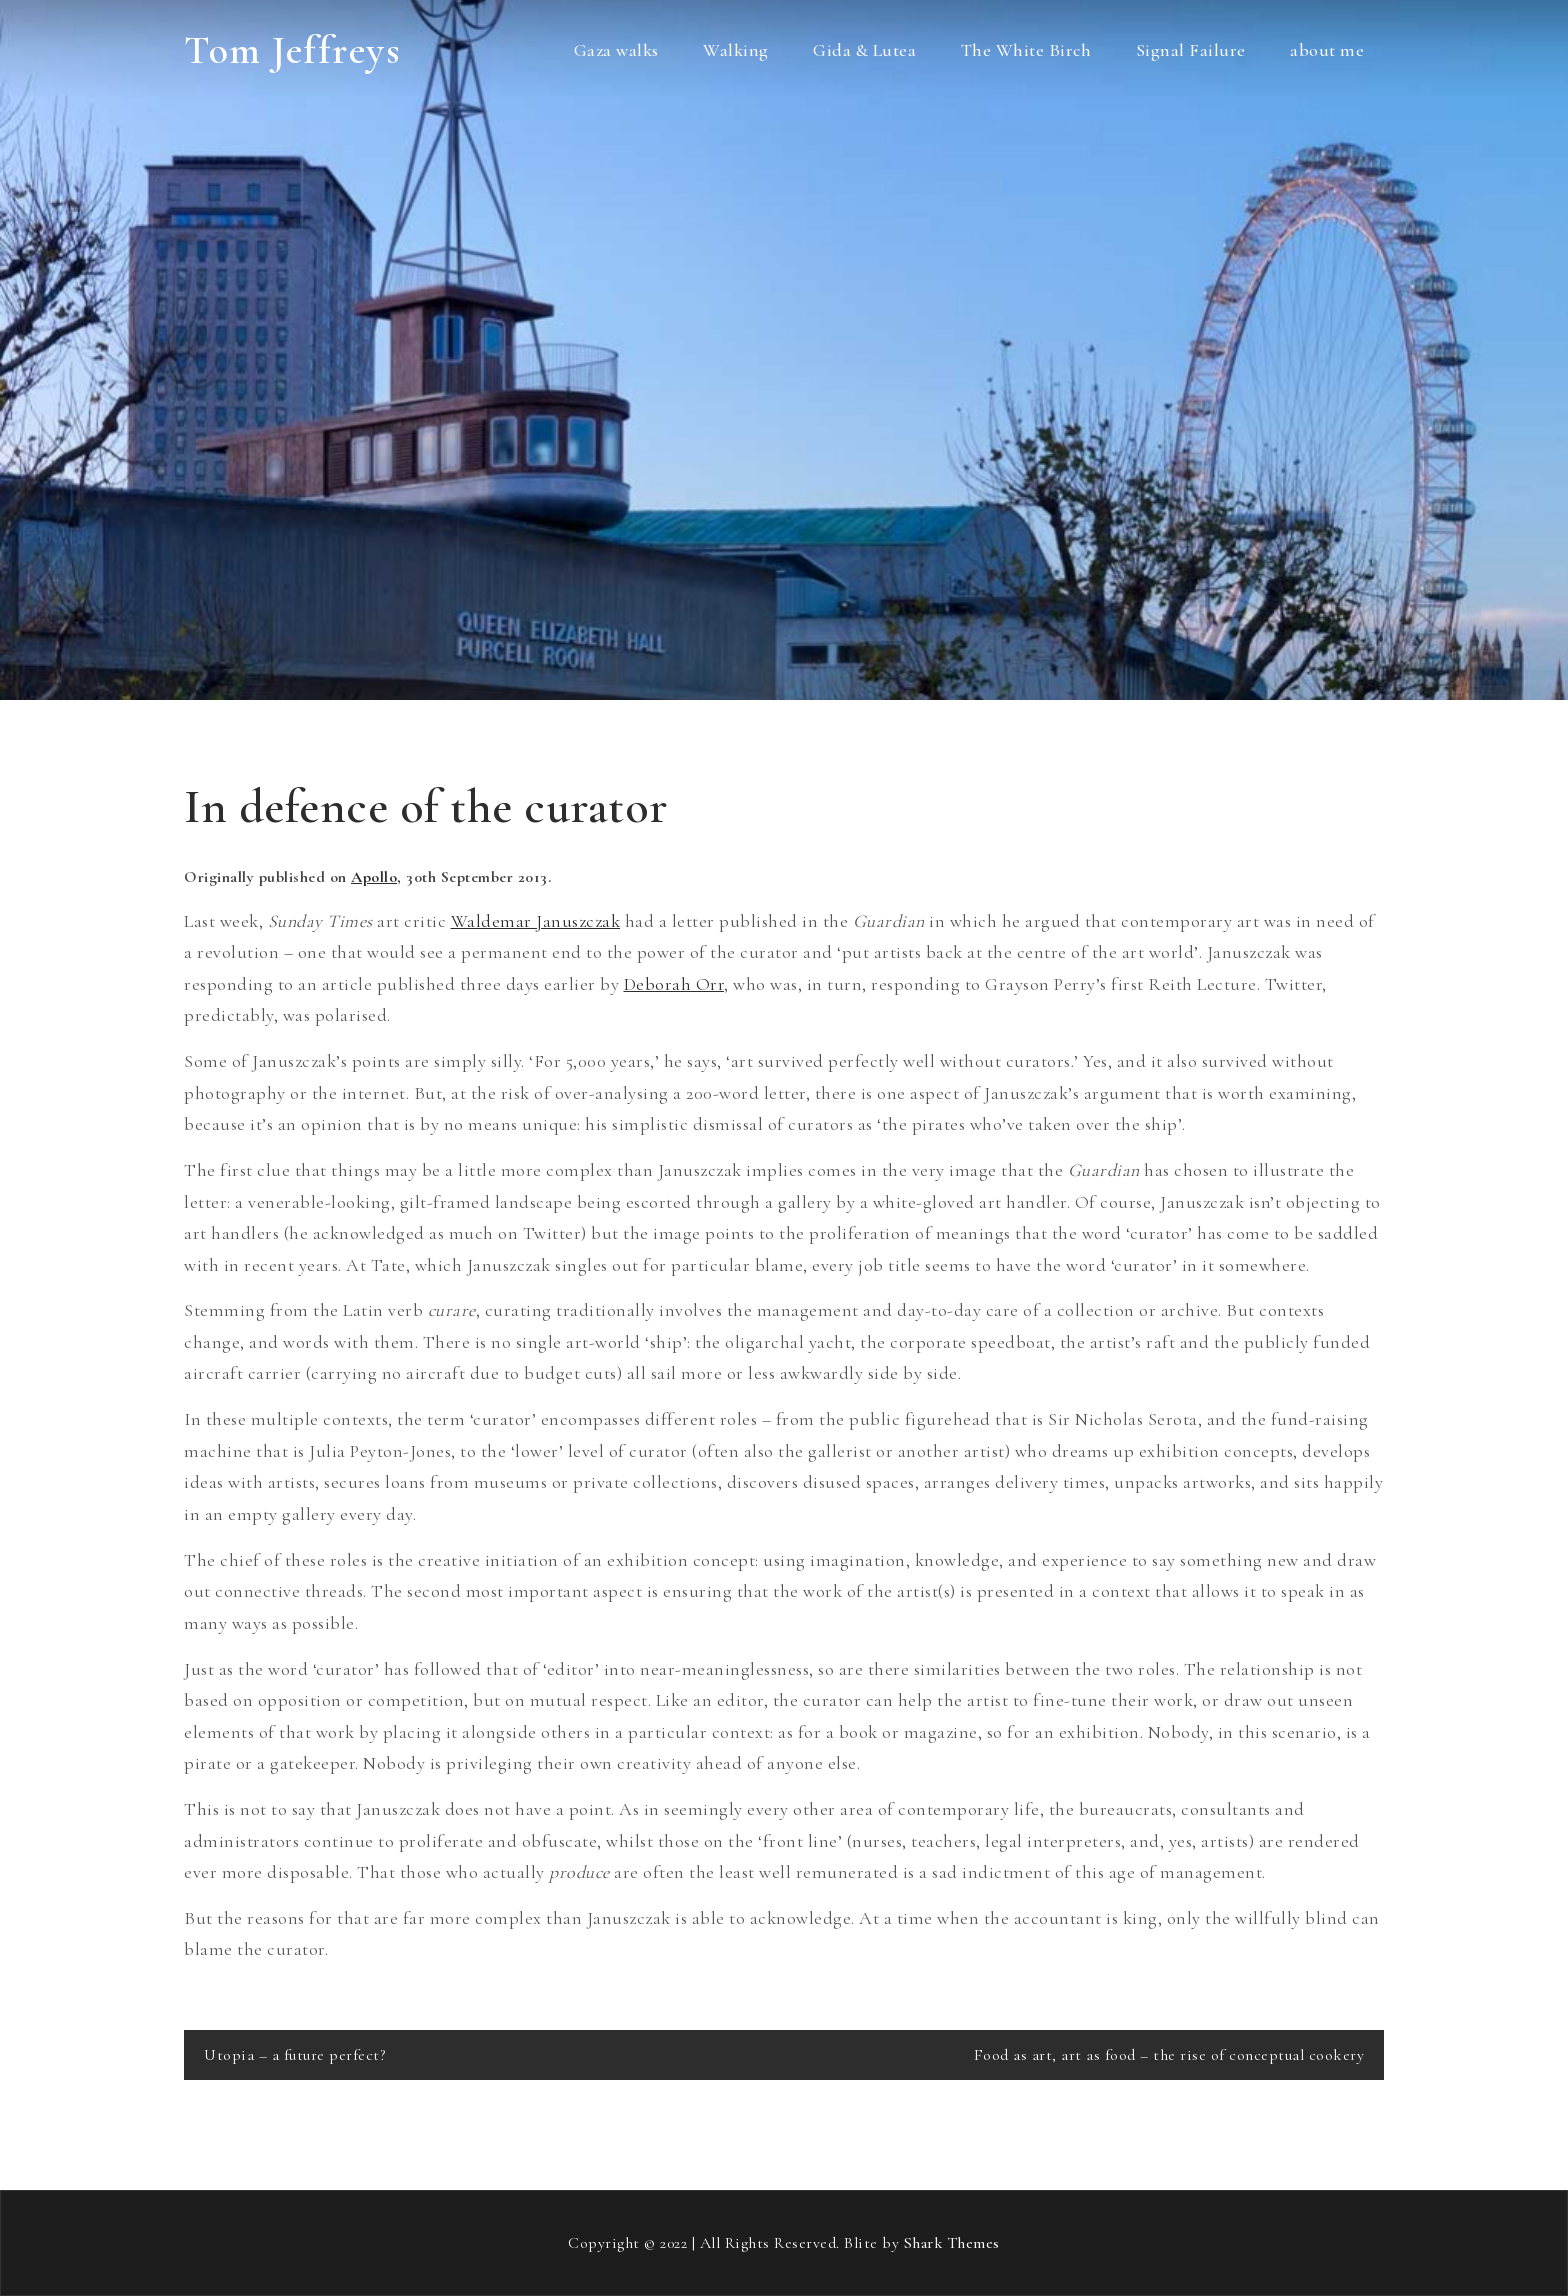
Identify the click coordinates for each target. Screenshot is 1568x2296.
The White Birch (1026, 50)
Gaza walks (616, 50)
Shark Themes (952, 2243)
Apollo (374, 877)
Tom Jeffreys (292, 50)
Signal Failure (1191, 50)
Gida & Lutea (864, 50)
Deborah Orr (674, 984)
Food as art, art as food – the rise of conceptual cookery (1169, 2055)
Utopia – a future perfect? (294, 2055)
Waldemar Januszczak (536, 921)
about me (1327, 50)
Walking (736, 50)
